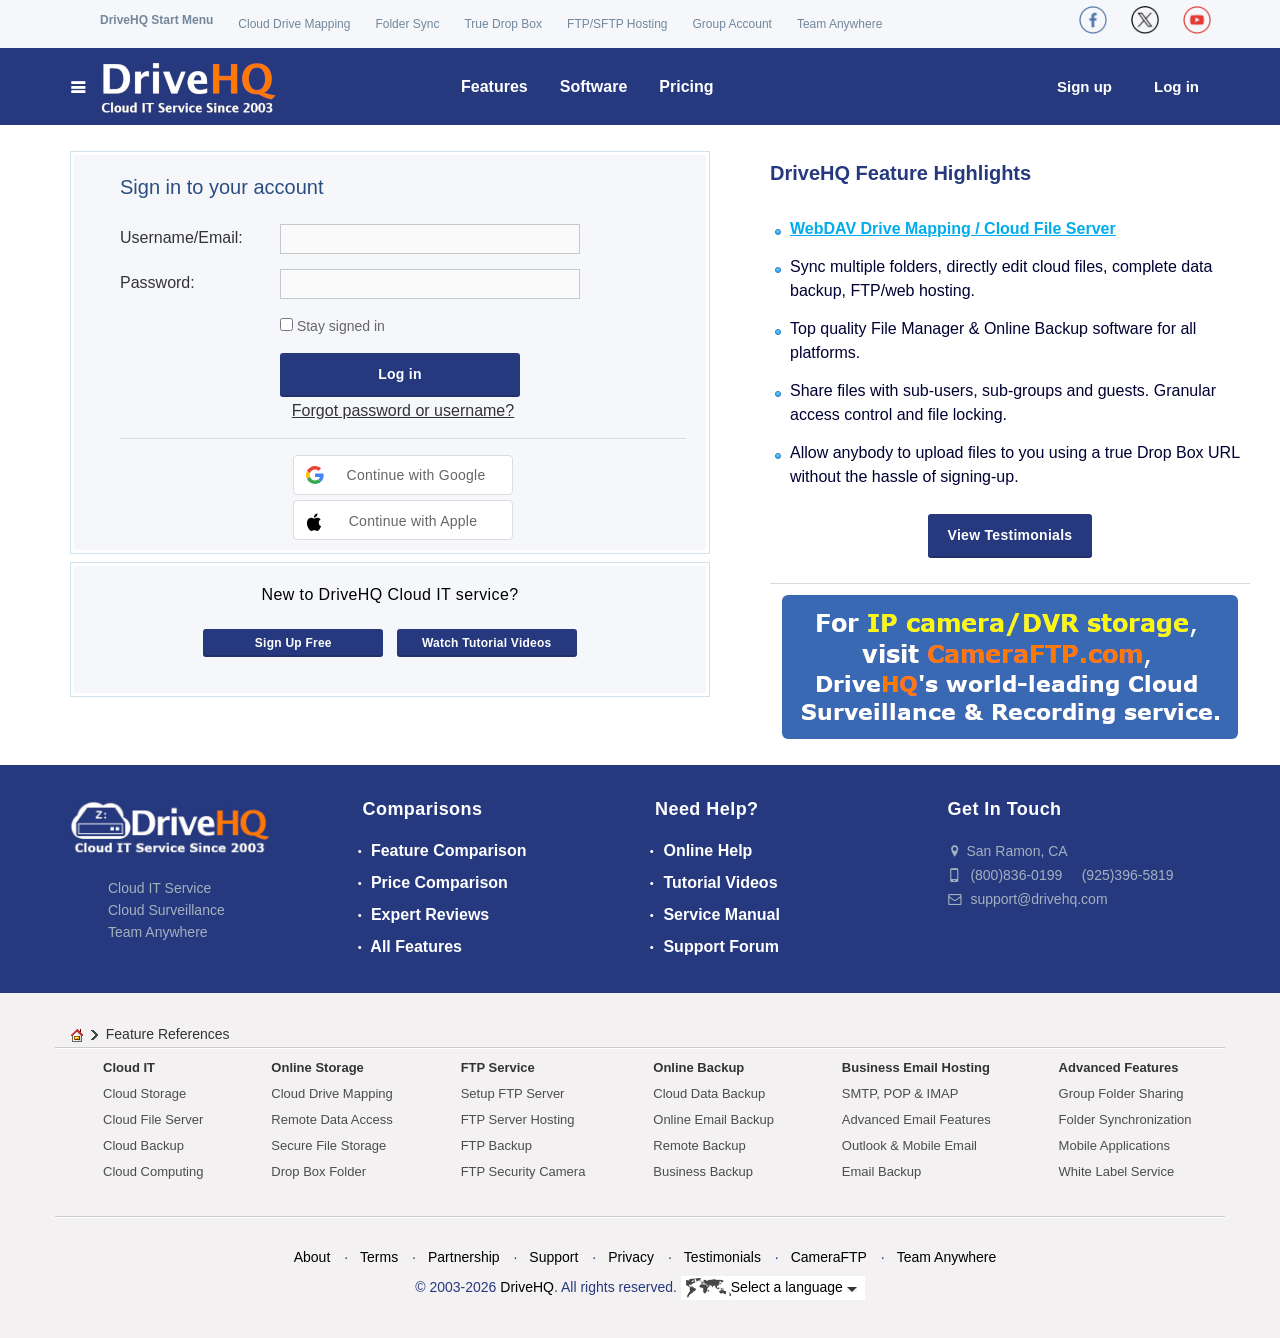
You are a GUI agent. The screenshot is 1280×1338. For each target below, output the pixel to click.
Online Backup (698, 1067)
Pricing (686, 86)
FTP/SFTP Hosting (617, 24)
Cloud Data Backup (709, 1093)
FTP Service (498, 1067)
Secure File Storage (328, 1145)
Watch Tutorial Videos (487, 643)
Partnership (464, 1257)
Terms (379, 1257)
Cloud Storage (144, 1093)
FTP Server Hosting (518, 1119)
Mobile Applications (1114, 1145)
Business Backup (703, 1171)
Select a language (771, 1288)
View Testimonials (1010, 535)
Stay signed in (339, 326)
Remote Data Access (331, 1119)
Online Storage (317, 1067)
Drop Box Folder (318, 1171)
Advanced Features (1119, 1067)
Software (594, 86)
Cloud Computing (153, 1171)
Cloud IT (129, 1067)
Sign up (1084, 86)
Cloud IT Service (159, 888)
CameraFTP (829, 1257)
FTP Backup (496, 1145)
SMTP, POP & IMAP (900, 1093)
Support (553, 1257)
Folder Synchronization (1125, 1119)
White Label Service (1117, 1171)
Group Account (732, 24)
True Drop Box (503, 24)
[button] (403, 475)
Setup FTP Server (513, 1093)
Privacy (631, 1257)
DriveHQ (527, 1287)
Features (494, 86)
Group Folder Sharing (1121, 1093)
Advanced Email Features (916, 1119)
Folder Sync (407, 24)
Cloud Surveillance (166, 910)
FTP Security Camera (523, 1171)
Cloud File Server (153, 1119)
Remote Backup (699, 1145)
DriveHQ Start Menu (156, 20)
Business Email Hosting (916, 1067)
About (312, 1257)
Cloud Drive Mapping (294, 24)
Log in (1176, 86)
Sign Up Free (293, 643)
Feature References (168, 1034)
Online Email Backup (713, 1119)
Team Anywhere (839, 24)
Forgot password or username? (403, 410)
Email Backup (881, 1171)
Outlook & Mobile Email (909, 1145)
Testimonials (722, 1257)
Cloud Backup (143, 1145)
